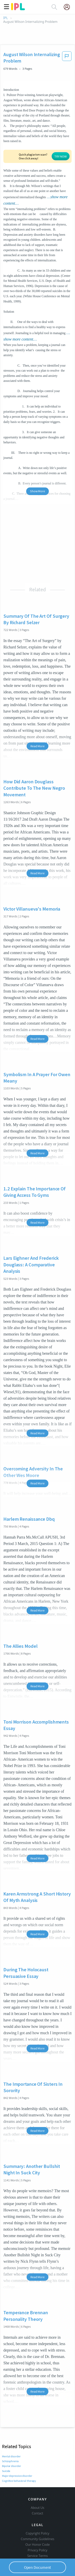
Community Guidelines (37, 2521)
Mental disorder (11, 2432)
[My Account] (68, 7)
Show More (37, 467)
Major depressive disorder (17, 2451)
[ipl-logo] (18, 9)
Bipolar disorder (11, 2442)
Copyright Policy (37, 2515)
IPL (5, 18)
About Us (37, 2490)
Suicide (6, 2447)
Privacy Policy (37, 2532)
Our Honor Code (37, 2527)
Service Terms (37, 2538)
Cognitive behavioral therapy (19, 2456)
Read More (37, 722)
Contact (37, 2495)
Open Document (37, 2567)
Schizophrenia (10, 2437)
